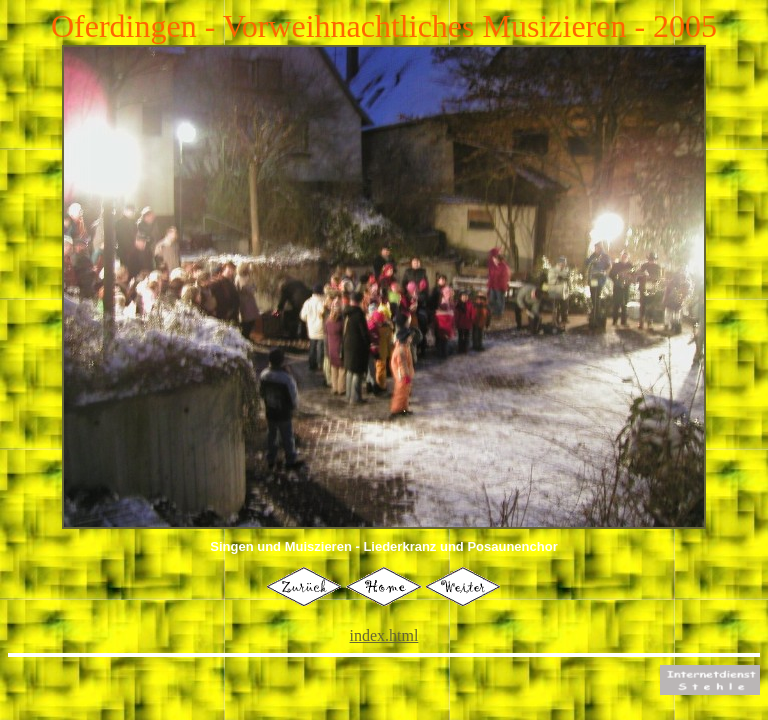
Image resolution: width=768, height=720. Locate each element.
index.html (384, 635)
